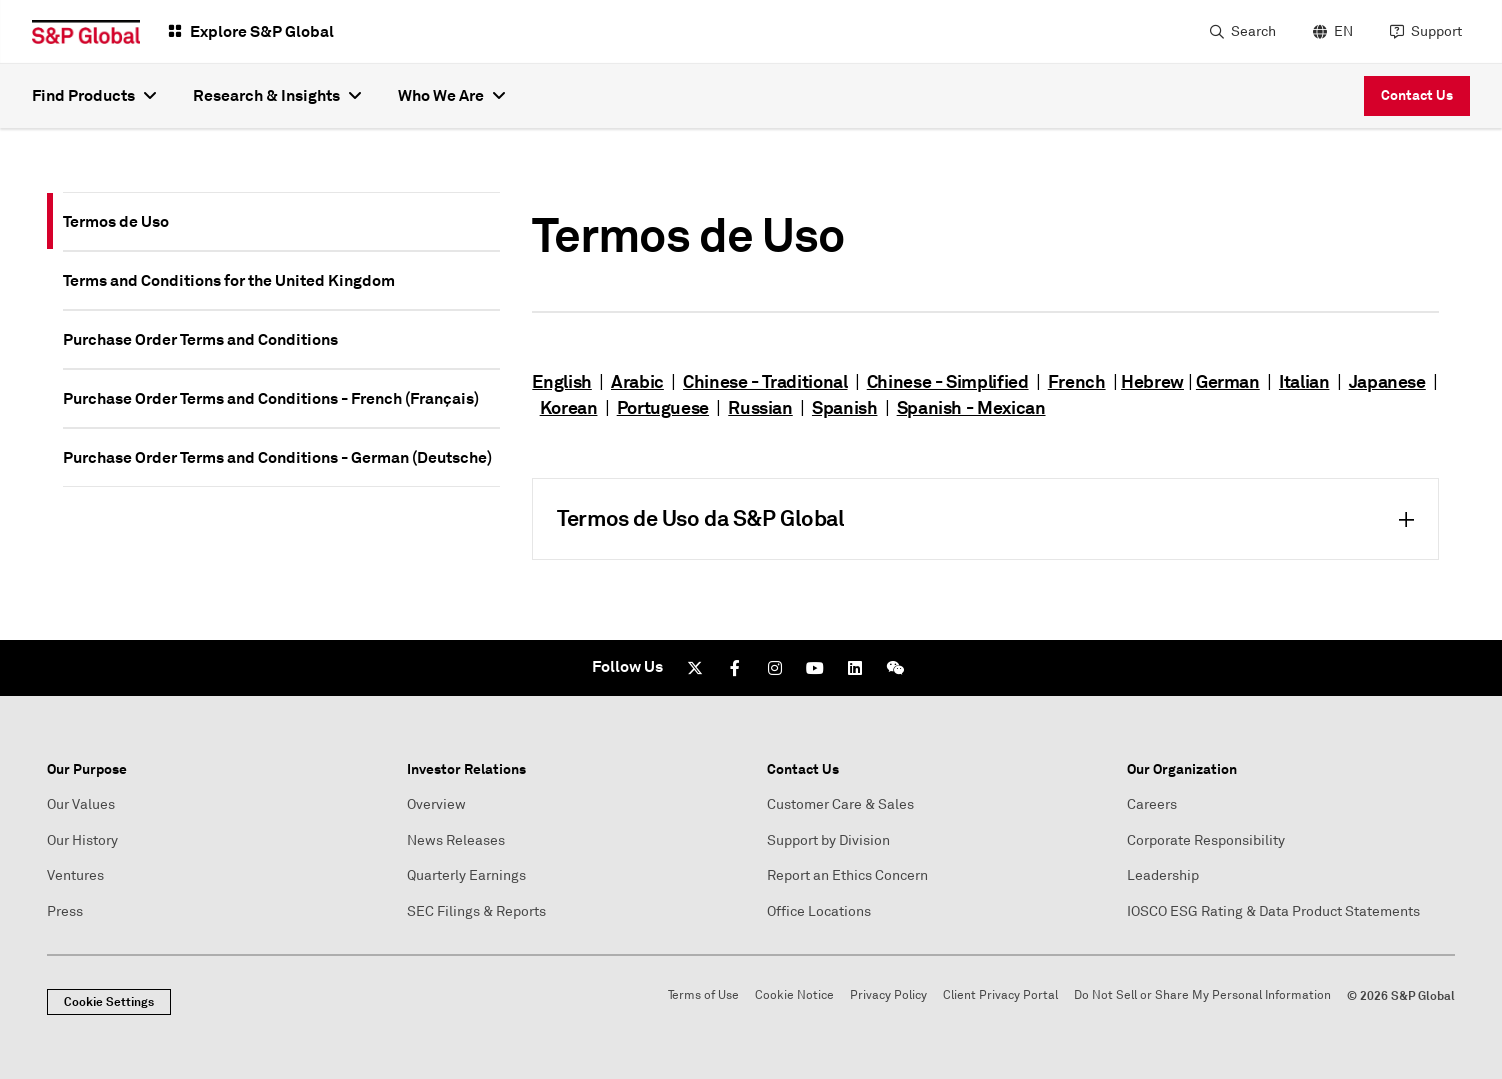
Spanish (844, 407)
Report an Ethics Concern (847, 875)
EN (1343, 31)
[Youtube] (815, 668)
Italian (1304, 381)
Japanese (1387, 381)
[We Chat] (895, 668)
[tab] (281, 221)
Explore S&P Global (262, 31)
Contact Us (1417, 95)
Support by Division (828, 840)
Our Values (81, 804)
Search (1253, 31)
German (1228, 381)
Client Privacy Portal (1000, 995)
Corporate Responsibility (1206, 840)
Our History (82, 840)
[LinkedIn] (855, 668)
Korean (569, 407)
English (561, 381)
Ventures (75, 875)
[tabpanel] (985, 376)
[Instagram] (775, 668)
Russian (760, 407)
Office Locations (819, 911)
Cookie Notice (794, 995)
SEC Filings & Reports (476, 911)
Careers (1152, 804)
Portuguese (663, 407)
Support (1436, 31)
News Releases (456, 840)
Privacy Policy (888, 995)
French (1077, 381)
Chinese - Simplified (948, 381)
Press (65, 911)
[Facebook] (735, 668)
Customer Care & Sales (840, 804)
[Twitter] (695, 668)
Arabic (637, 381)
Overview (436, 804)
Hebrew (1152, 381)
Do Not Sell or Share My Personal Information (1202, 995)
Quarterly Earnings (466, 875)
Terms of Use (703, 995)
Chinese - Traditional (765, 381)
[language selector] (1330, 32)
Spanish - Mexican (971, 407)
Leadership (1163, 875)
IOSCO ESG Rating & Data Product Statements (1273, 911)
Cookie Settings (109, 1002)
